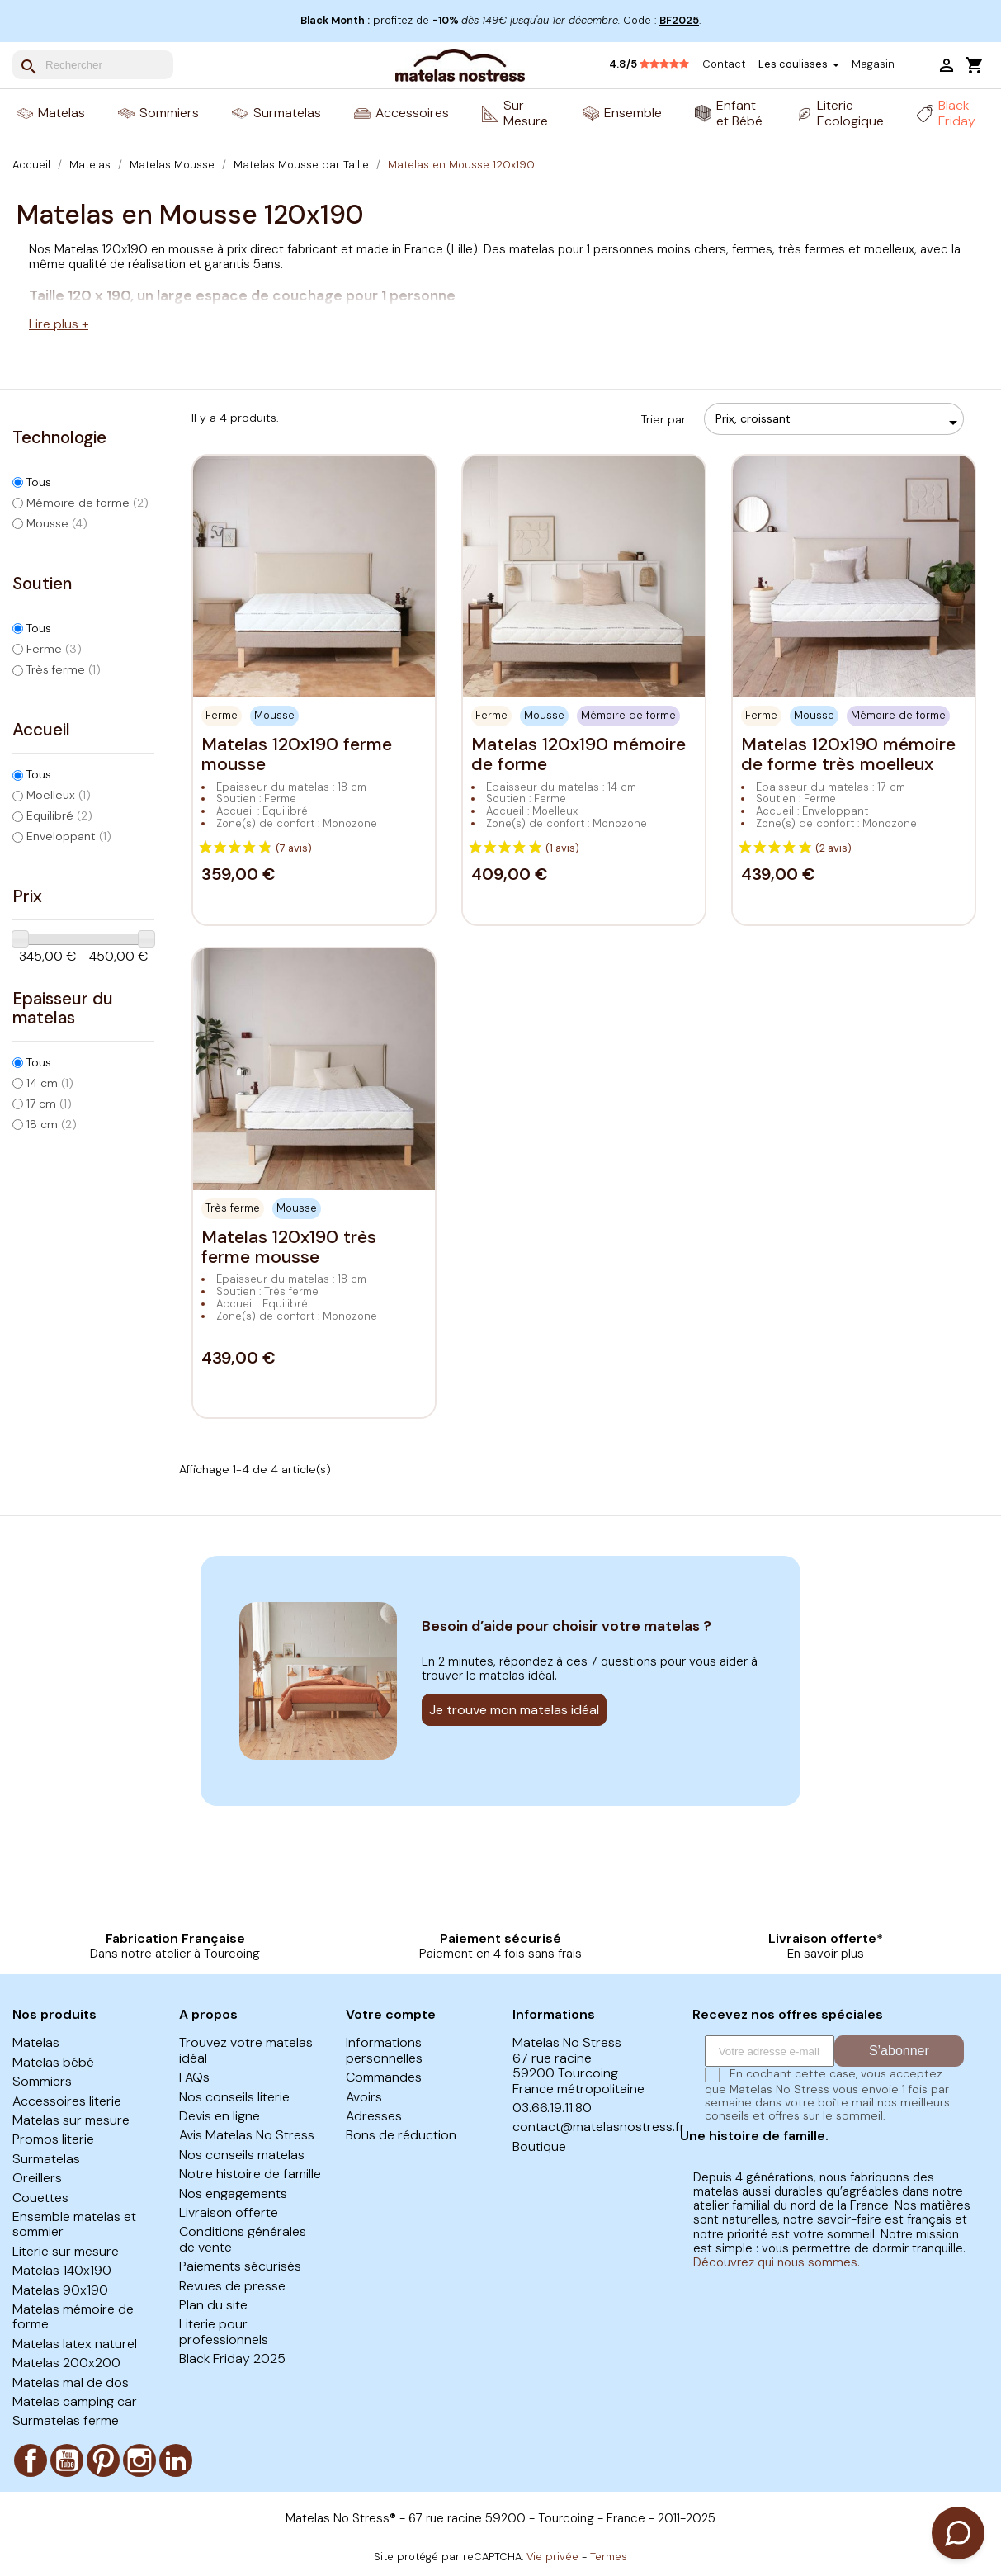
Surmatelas (46, 2158)
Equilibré (59, 815)
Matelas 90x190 (60, 2290)
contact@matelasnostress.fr (598, 2126)
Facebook (30, 2460)
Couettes (40, 2197)
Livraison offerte (228, 2212)
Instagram (139, 2460)
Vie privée (552, 2557)
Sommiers (42, 2081)
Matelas (35, 2042)
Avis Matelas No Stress (246, 2135)
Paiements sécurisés (240, 2266)
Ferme (54, 648)
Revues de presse (232, 2286)
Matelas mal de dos (70, 2382)
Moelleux (58, 794)
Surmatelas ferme (65, 2420)
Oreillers (37, 2177)
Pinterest (103, 2460)
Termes (608, 2557)
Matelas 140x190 (61, 2270)
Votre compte (391, 2014)
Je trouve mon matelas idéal (514, 1709)
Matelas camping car (74, 2401)
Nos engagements (233, 2193)
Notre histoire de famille (250, 2173)
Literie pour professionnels (223, 2331)
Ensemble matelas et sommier (74, 2224)
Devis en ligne (219, 2116)
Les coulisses (794, 65)
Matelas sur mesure (71, 2120)
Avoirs (364, 2097)
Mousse (56, 523)
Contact (723, 64)
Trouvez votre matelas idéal (246, 2050)
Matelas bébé (53, 2062)
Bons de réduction (401, 2135)
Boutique (539, 2146)
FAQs (194, 2077)
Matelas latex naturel (74, 2343)
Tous (38, 482)
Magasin (873, 64)
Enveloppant (68, 836)
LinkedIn (175, 2460)
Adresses (374, 2116)
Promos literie (53, 2139)
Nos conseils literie (234, 2097)
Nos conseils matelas (242, 2154)
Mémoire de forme (87, 502)
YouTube (66, 2460)
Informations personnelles (384, 2050)
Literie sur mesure (65, 2251)
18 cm (51, 1124)
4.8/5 (649, 64)
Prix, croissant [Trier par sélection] (839, 423)
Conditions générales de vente (242, 2239)
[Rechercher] (92, 64)
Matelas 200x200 (66, 2362)
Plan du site (213, 2305)
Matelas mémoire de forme (73, 2316)
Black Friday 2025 (232, 2358)
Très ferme (63, 669)
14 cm (49, 1082)
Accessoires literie (66, 2101)
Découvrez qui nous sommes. (776, 2262)
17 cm (49, 1103)
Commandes (384, 2077)
